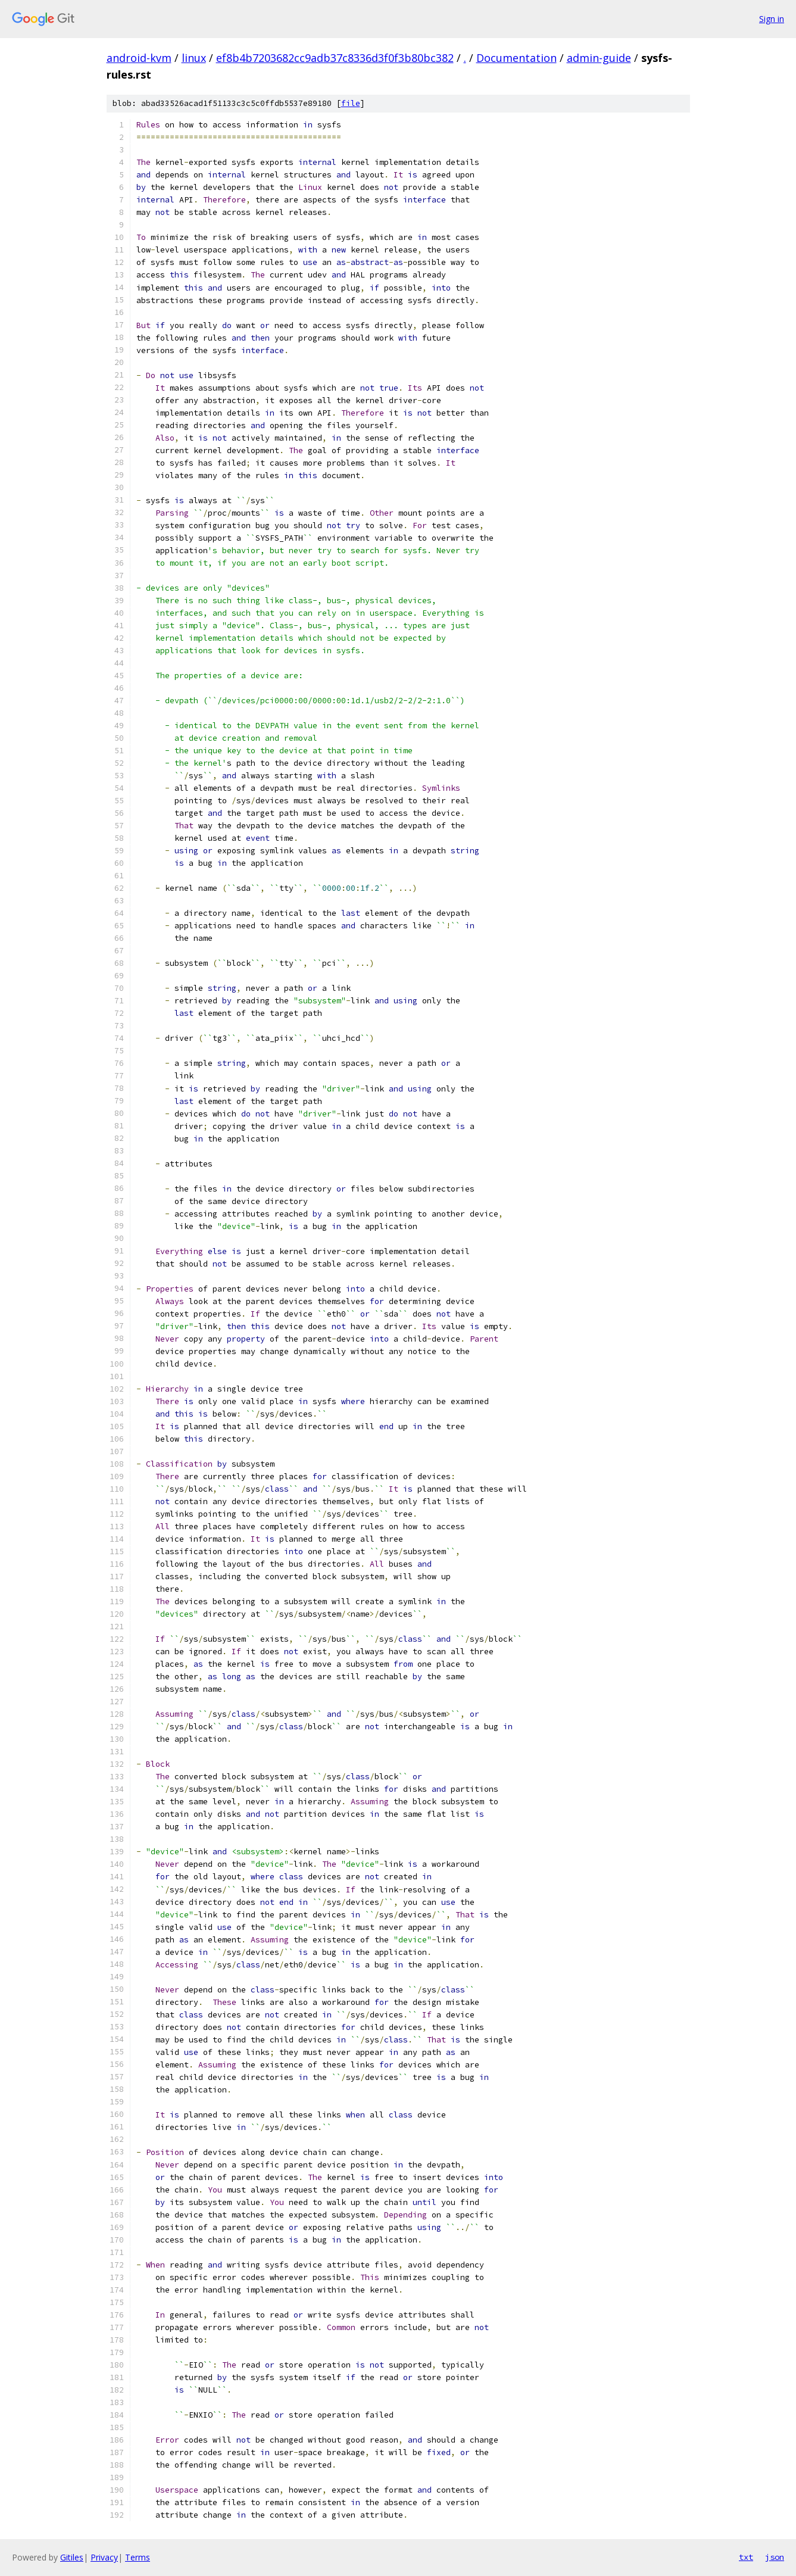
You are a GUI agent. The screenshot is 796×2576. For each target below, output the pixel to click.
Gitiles (71, 2557)
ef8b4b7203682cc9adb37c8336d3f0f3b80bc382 (335, 58)
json (774, 2557)
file (350, 103)
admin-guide (599, 58)
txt (746, 2557)
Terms (137, 2557)
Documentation (516, 58)
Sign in (771, 18)
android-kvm (139, 58)
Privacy (104, 2557)
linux (194, 58)
